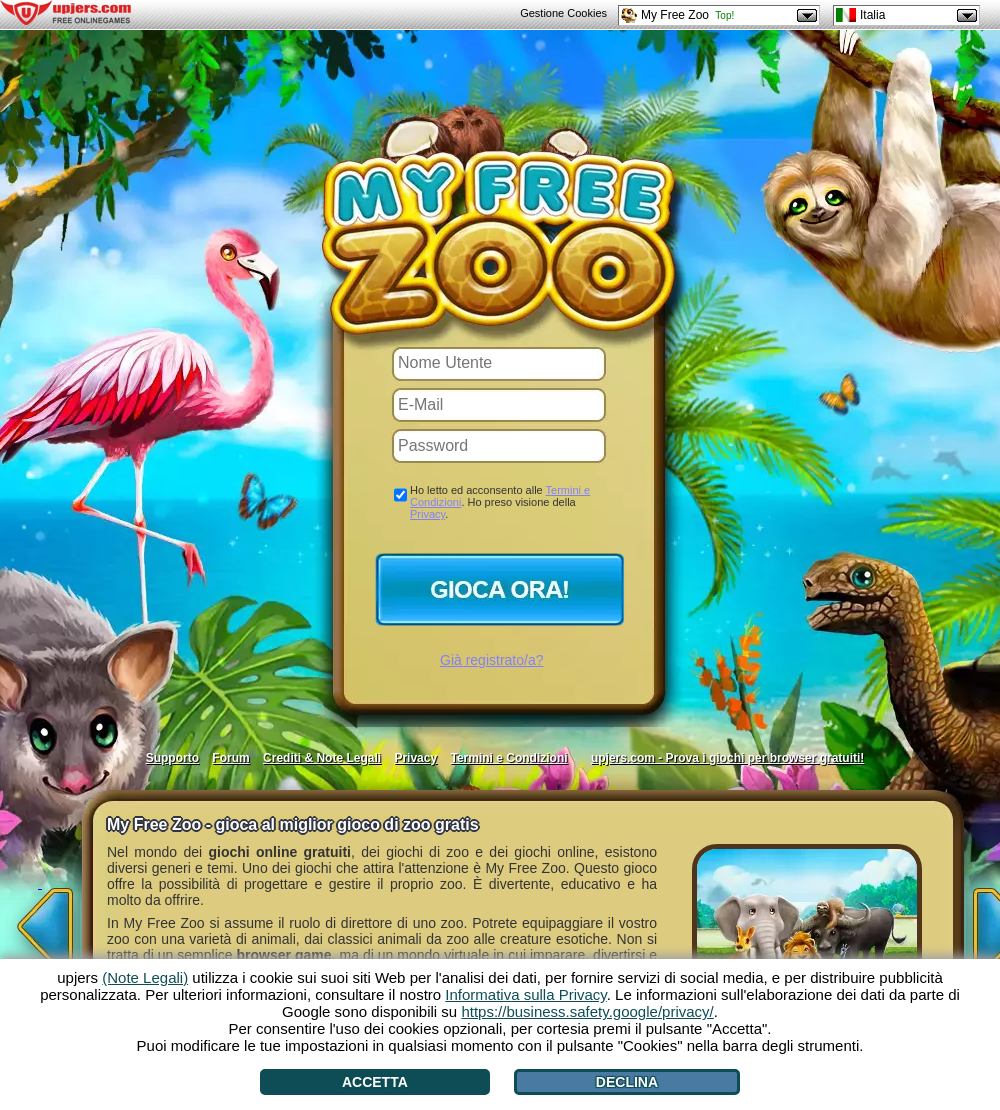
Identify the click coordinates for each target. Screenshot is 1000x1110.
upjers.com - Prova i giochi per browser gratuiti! (727, 758)
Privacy (427, 514)
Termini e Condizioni (508, 758)
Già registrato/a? (492, 660)
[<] (40, 920)
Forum (230, 758)
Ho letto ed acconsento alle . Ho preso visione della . (500, 502)
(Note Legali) (145, 977)
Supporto (172, 758)
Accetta (375, 1082)
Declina (627, 1082)
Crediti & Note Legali (322, 758)
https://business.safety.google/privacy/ (587, 1011)
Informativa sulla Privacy (525, 994)
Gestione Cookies (563, 13)
